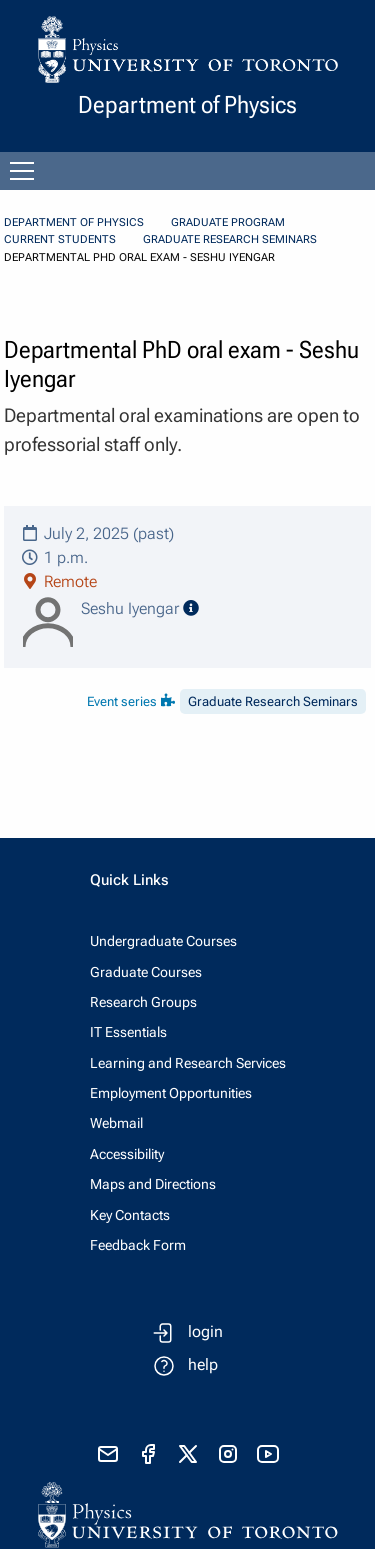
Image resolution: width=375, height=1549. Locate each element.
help (203, 1364)
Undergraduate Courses (163, 941)
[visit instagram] (228, 1454)
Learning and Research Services (188, 1063)
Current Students (60, 239)
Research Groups (143, 1002)
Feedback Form (138, 1245)
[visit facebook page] (148, 1454)
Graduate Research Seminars (230, 239)
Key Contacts (130, 1215)
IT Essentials (128, 1032)
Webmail (116, 1123)
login (205, 1331)
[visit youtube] (268, 1454)
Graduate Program (228, 222)
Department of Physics (74, 222)
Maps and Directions (153, 1184)
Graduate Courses (146, 972)
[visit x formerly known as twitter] (188, 1454)
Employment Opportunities (171, 1093)
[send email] (108, 1454)
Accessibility (127, 1154)
